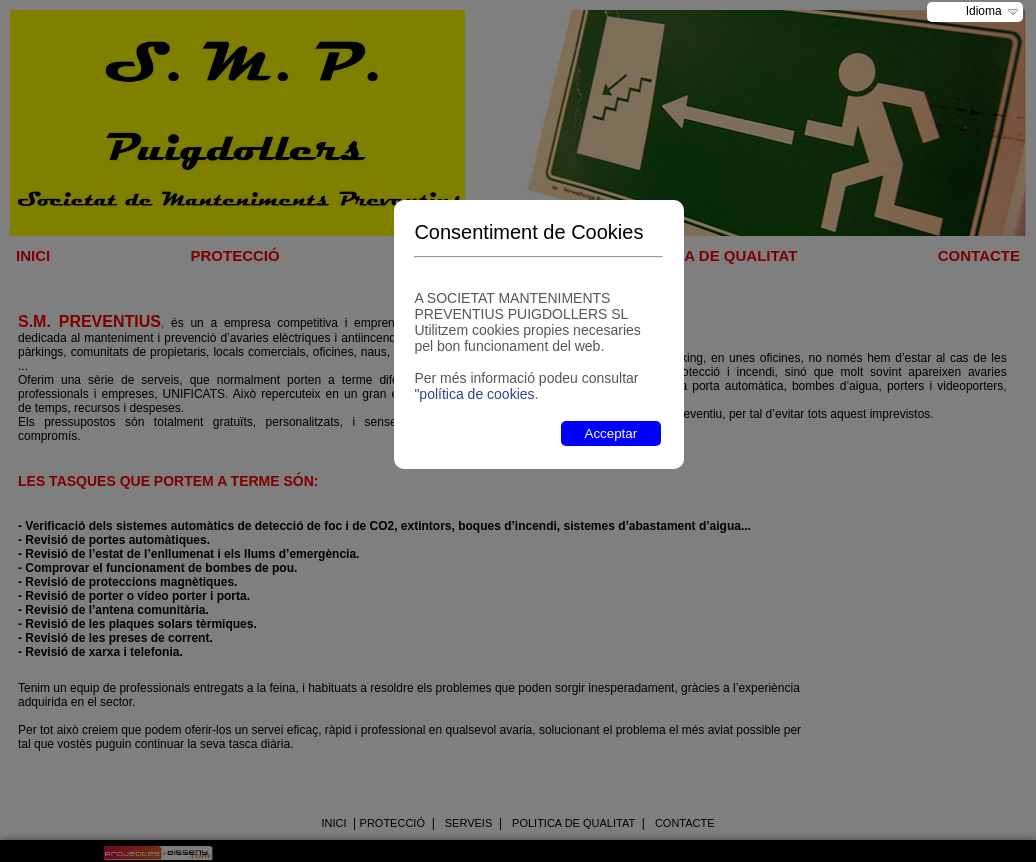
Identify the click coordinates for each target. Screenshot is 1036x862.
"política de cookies (474, 394)
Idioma (984, 11)
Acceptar (611, 433)
